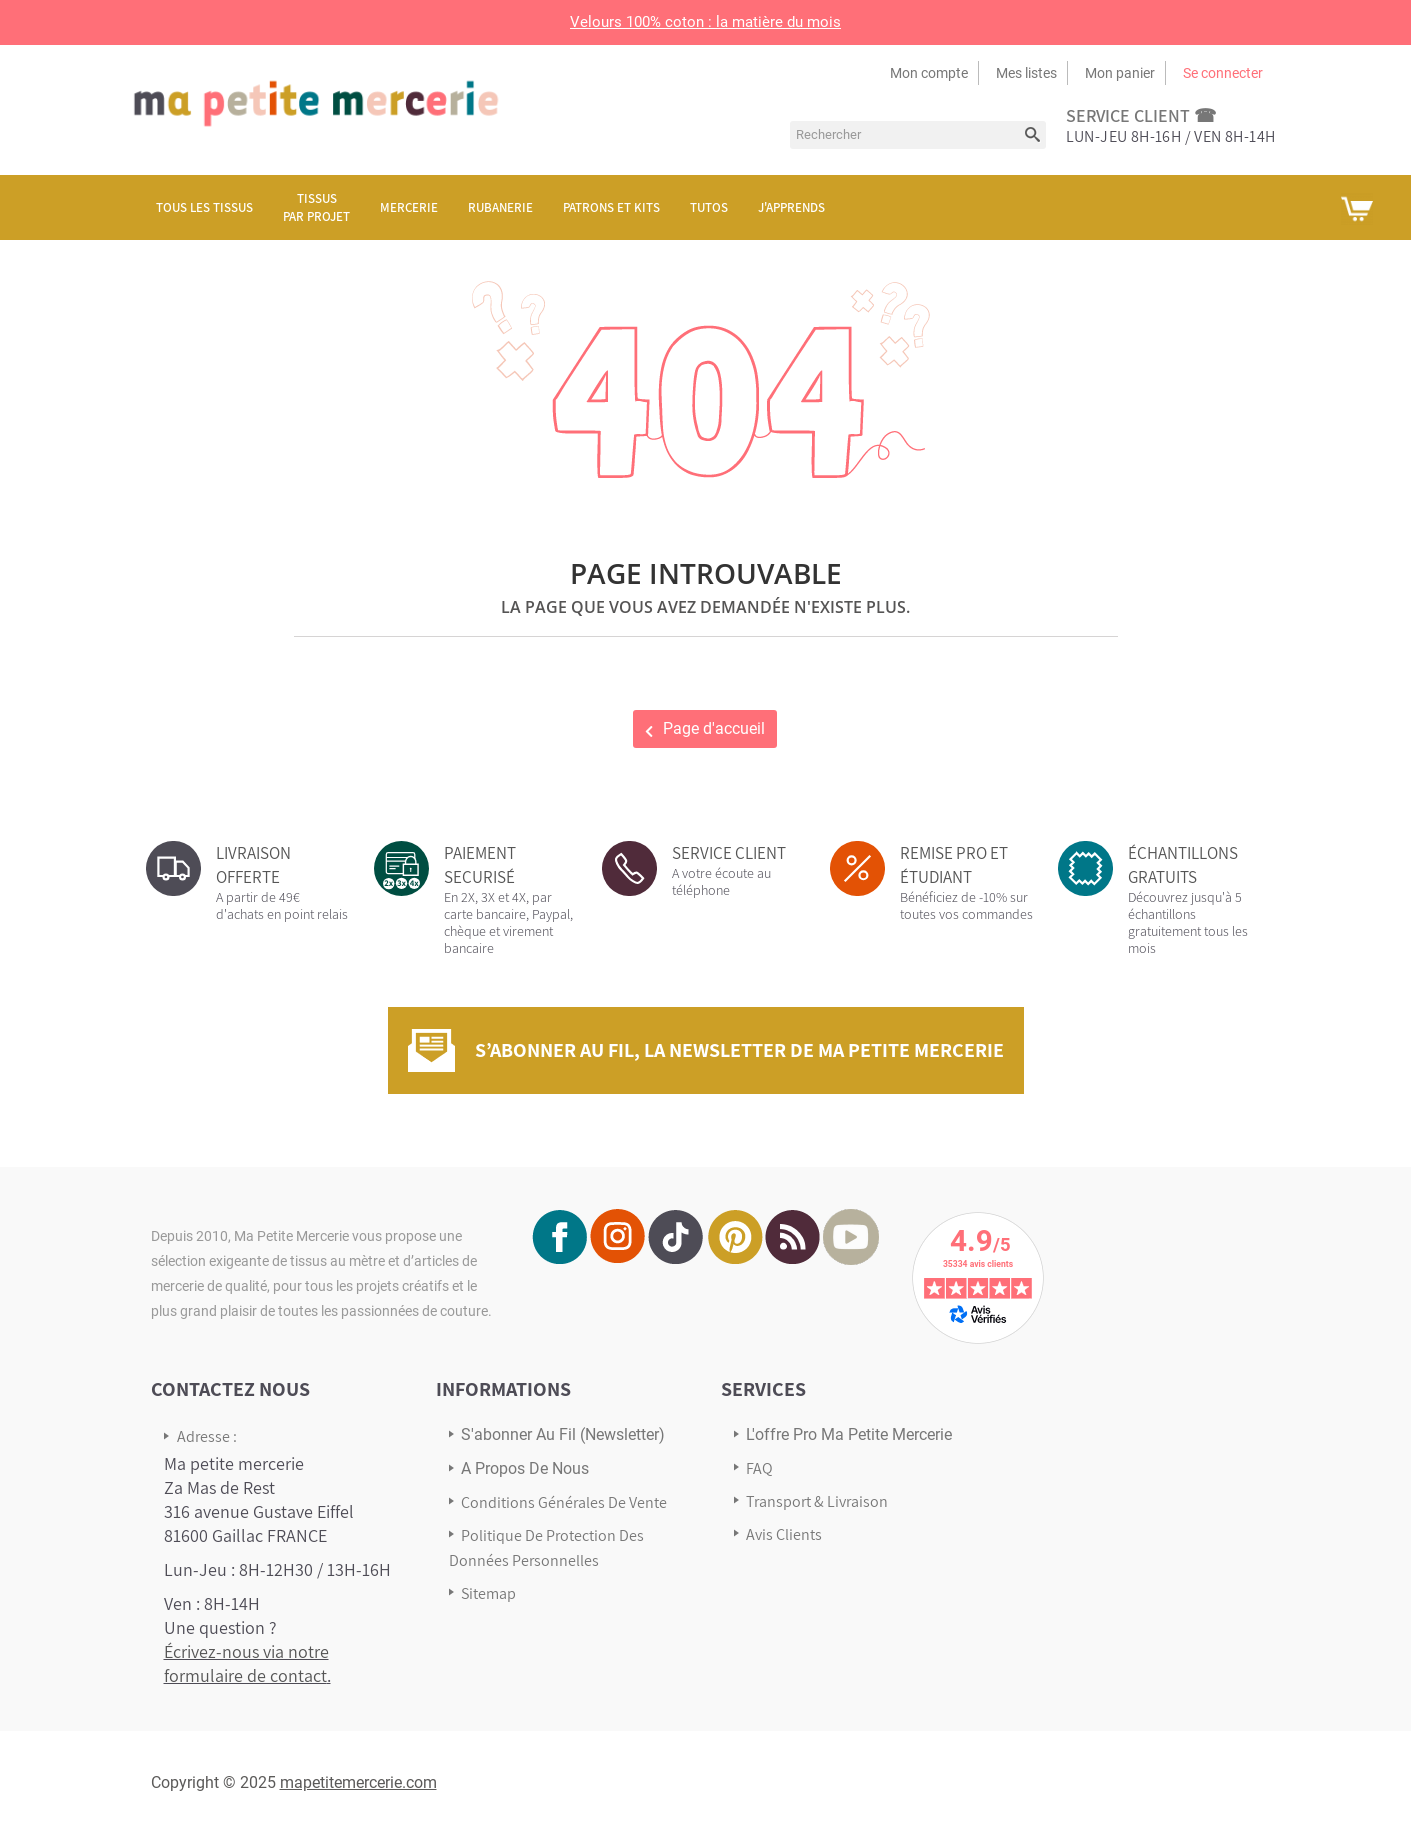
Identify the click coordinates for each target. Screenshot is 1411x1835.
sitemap (488, 1593)
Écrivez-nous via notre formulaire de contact (246, 1663)
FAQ (759, 1468)
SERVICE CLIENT (729, 853)
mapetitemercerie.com (358, 1782)
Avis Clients (784, 1534)
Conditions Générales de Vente (564, 1502)
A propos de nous (525, 1468)
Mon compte (929, 73)
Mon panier (1120, 73)
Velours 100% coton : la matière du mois (705, 22)
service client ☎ (1141, 115)
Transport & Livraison (817, 1501)
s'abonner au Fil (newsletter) (563, 1434)
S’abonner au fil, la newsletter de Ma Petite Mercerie (739, 1050)
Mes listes (1026, 73)
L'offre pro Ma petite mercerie (849, 1434)
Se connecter (1223, 73)
